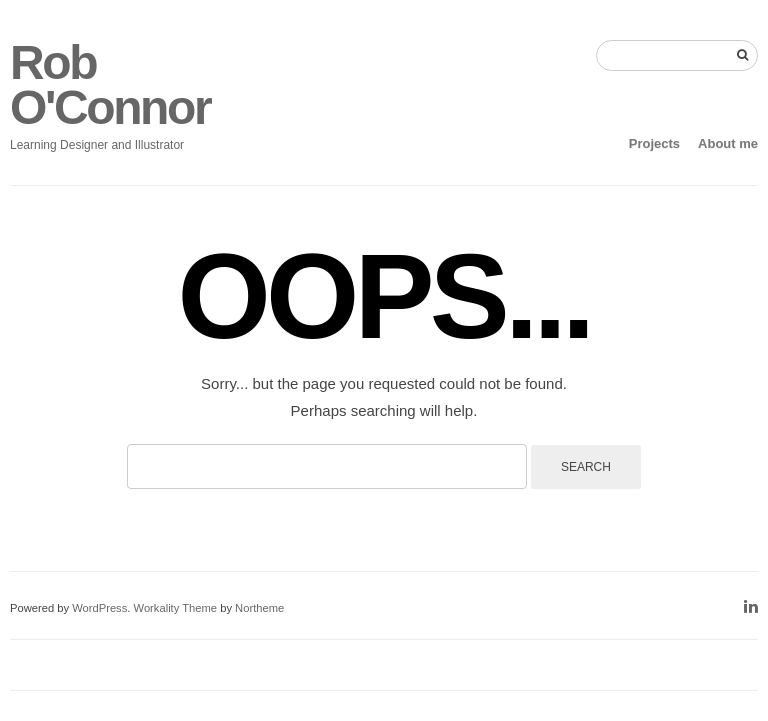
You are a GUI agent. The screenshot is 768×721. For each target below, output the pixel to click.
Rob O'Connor (110, 85)
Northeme (259, 608)
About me (728, 143)
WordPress (99, 608)
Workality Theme (176, 608)
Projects (654, 143)
